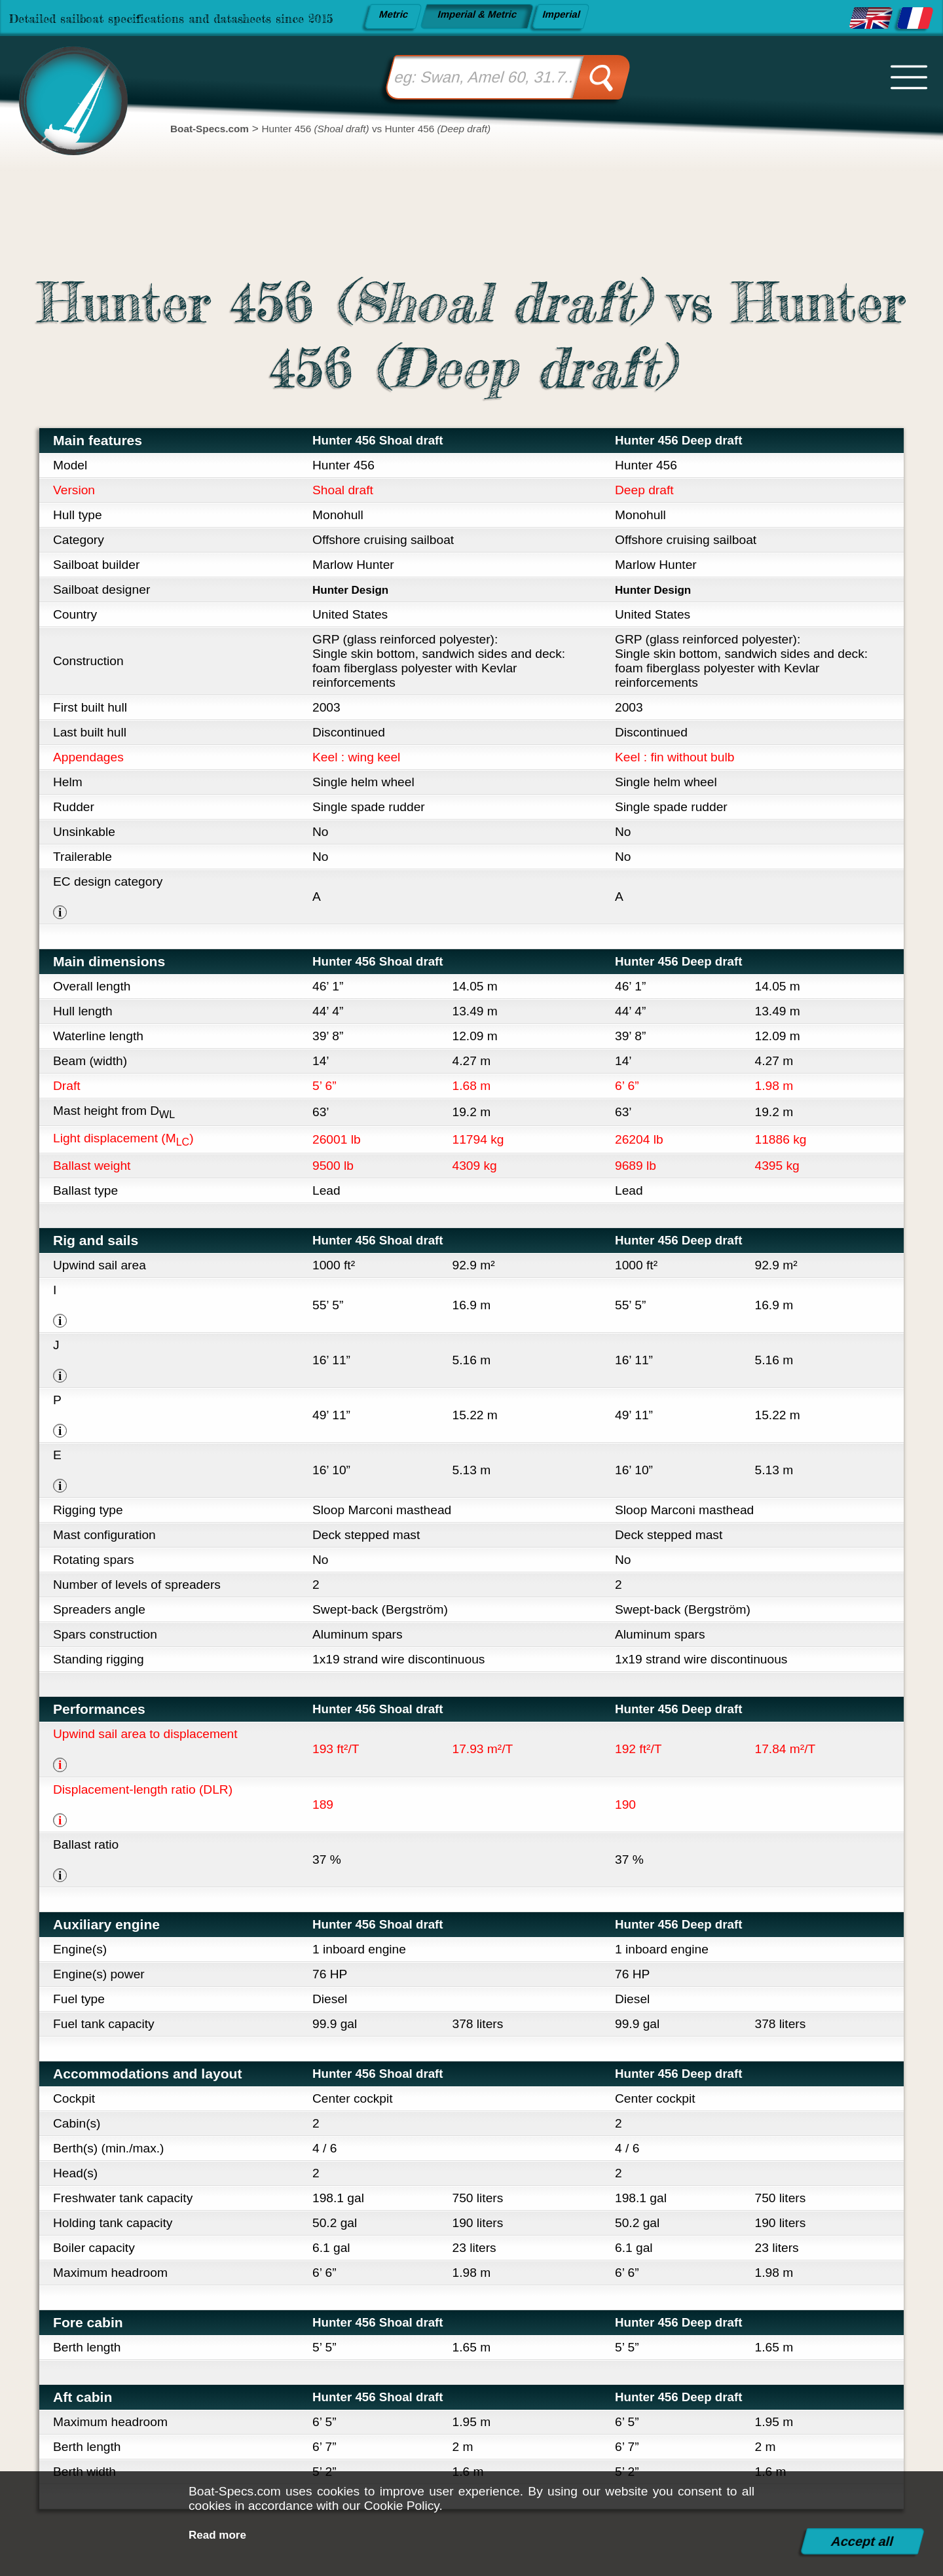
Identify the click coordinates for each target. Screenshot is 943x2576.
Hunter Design (355, 589)
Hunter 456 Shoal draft (386, 440)
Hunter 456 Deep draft (686, 440)
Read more (221, 2534)
